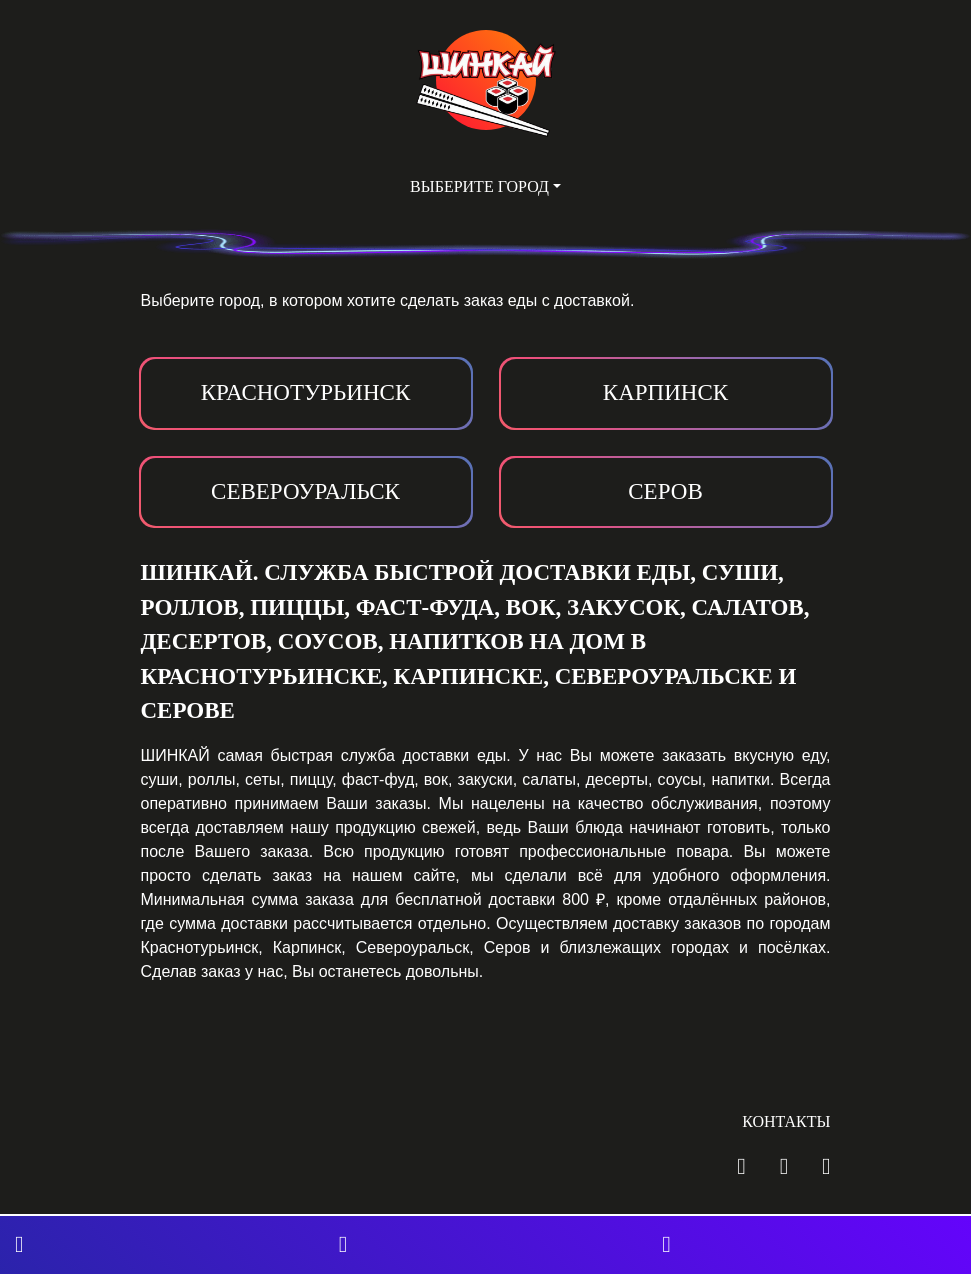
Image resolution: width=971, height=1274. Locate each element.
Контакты (786, 1121)
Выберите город (479, 186)
